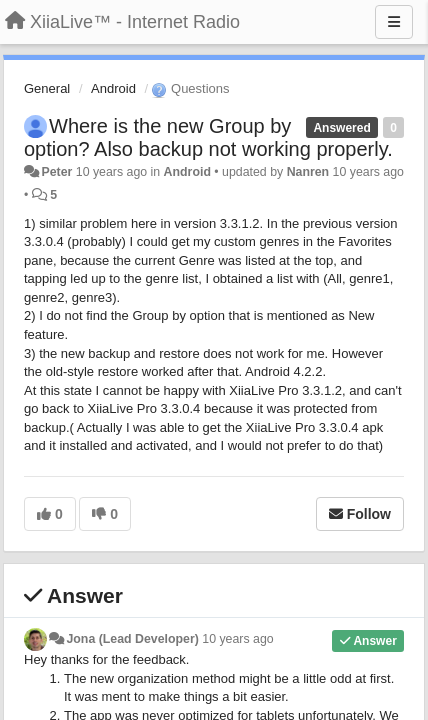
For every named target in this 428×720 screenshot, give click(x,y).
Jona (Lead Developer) (132, 639)
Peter (56, 172)
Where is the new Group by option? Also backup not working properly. (208, 137)
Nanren (308, 172)
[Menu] (394, 22)
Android (113, 88)
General (47, 88)
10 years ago (237, 639)
